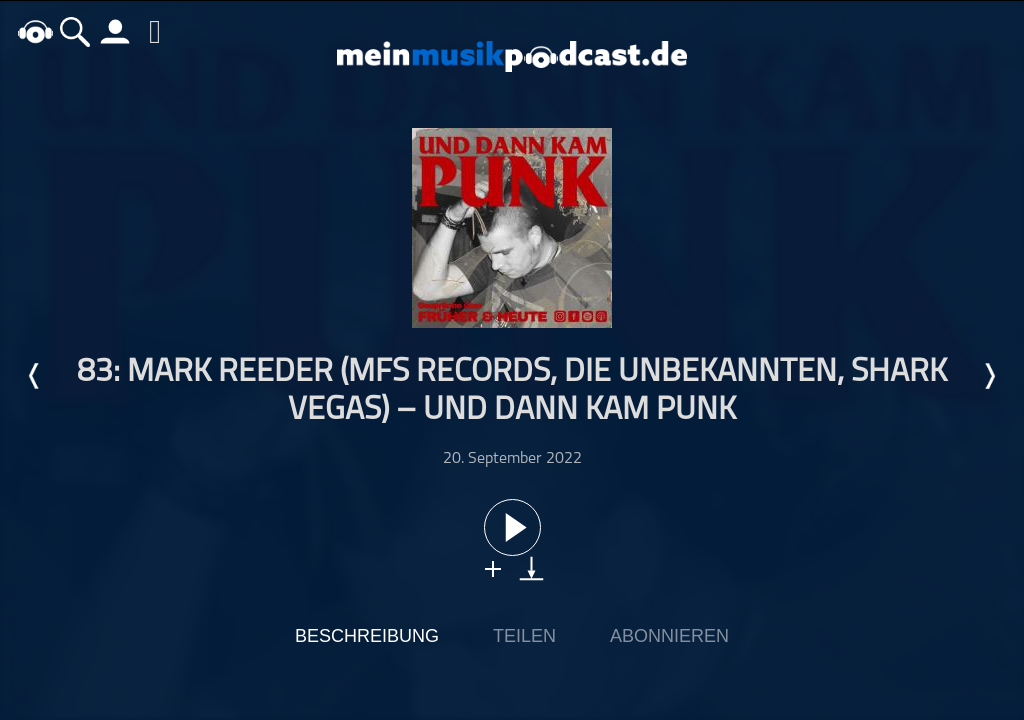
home (35, 31)
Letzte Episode (35, 376)
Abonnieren (669, 636)
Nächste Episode (989, 376)
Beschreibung (367, 636)
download (531, 568)
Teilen (524, 636)
